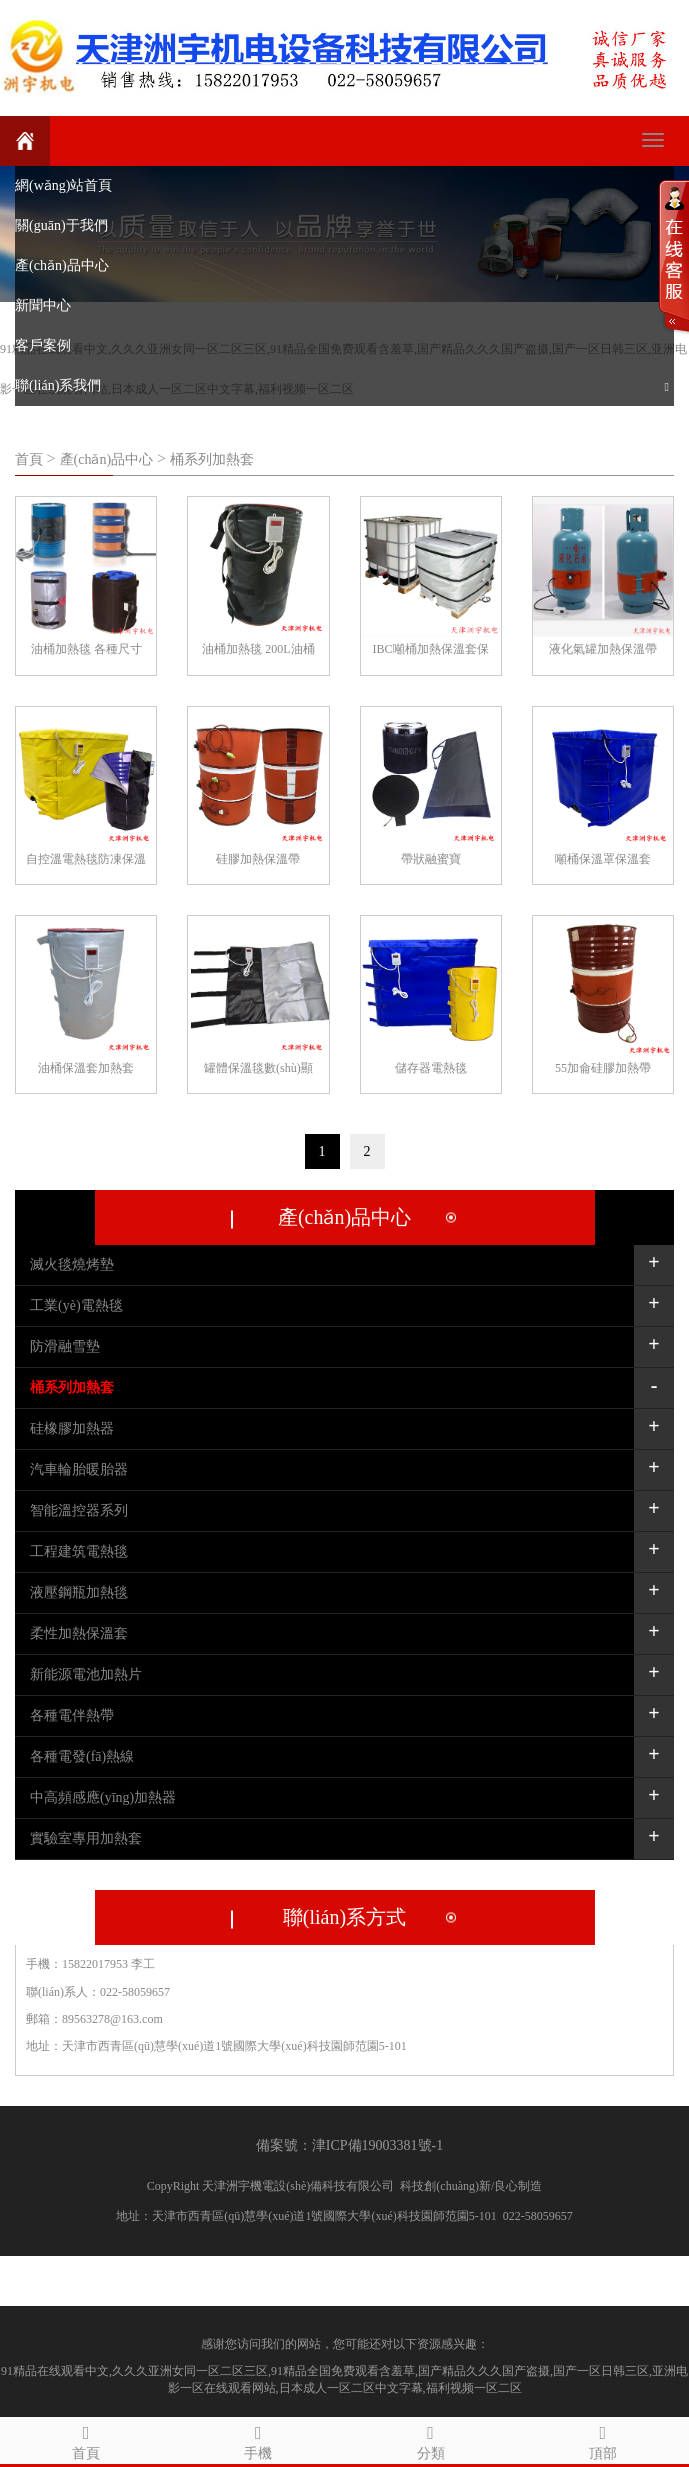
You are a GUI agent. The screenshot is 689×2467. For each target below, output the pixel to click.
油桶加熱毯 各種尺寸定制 (86, 651)
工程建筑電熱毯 (79, 1551)
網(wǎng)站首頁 (63, 185)
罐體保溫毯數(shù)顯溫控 (258, 1070)
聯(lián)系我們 (58, 385)
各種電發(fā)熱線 (82, 1756)
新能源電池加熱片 (86, 1674)
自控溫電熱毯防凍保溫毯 (86, 861)
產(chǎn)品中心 (62, 265)
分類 (431, 2439)
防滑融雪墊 (65, 1346)
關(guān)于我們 (61, 225)
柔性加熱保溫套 (79, 1633)
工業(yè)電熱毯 (76, 1305)
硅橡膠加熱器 (72, 1428)
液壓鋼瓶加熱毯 (79, 1592)
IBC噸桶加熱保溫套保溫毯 (431, 651)
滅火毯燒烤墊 (72, 1264)
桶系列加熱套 (212, 459)
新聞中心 (43, 305)
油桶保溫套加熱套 (86, 1068)
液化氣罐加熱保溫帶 (603, 649)
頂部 (603, 2439)
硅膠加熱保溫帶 (258, 859)
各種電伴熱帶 (72, 1715)
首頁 (31, 459)
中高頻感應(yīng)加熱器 (103, 1797)
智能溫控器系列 (79, 1510)
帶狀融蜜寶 (431, 859)
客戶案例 (43, 345)
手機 (258, 2439)
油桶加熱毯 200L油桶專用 (258, 651)
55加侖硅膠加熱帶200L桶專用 (603, 1070)
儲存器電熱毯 (431, 1068)
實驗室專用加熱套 (86, 1838)
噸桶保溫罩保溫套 (603, 859)
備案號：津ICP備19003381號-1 (349, 2145)
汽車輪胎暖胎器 (79, 1469)
